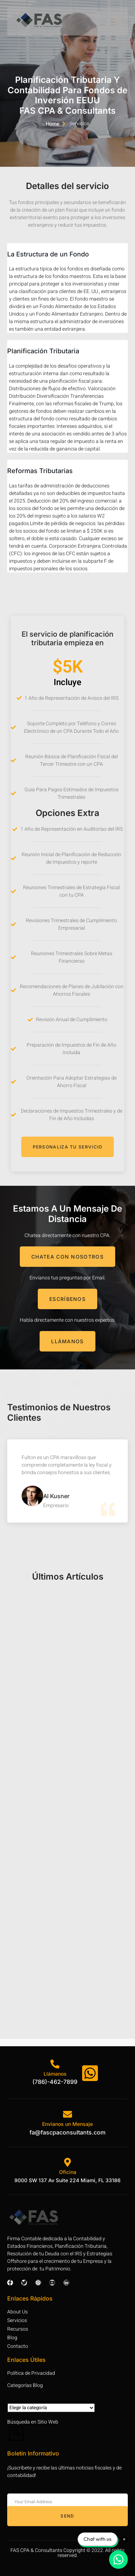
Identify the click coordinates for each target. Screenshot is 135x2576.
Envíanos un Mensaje (67, 2124)
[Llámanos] (54, 2064)
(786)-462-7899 (54, 2081)
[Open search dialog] (16, 2433)
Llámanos (55, 2074)
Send (67, 2516)
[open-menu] (117, 21)
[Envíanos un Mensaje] (67, 2114)
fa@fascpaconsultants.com (67, 2132)
